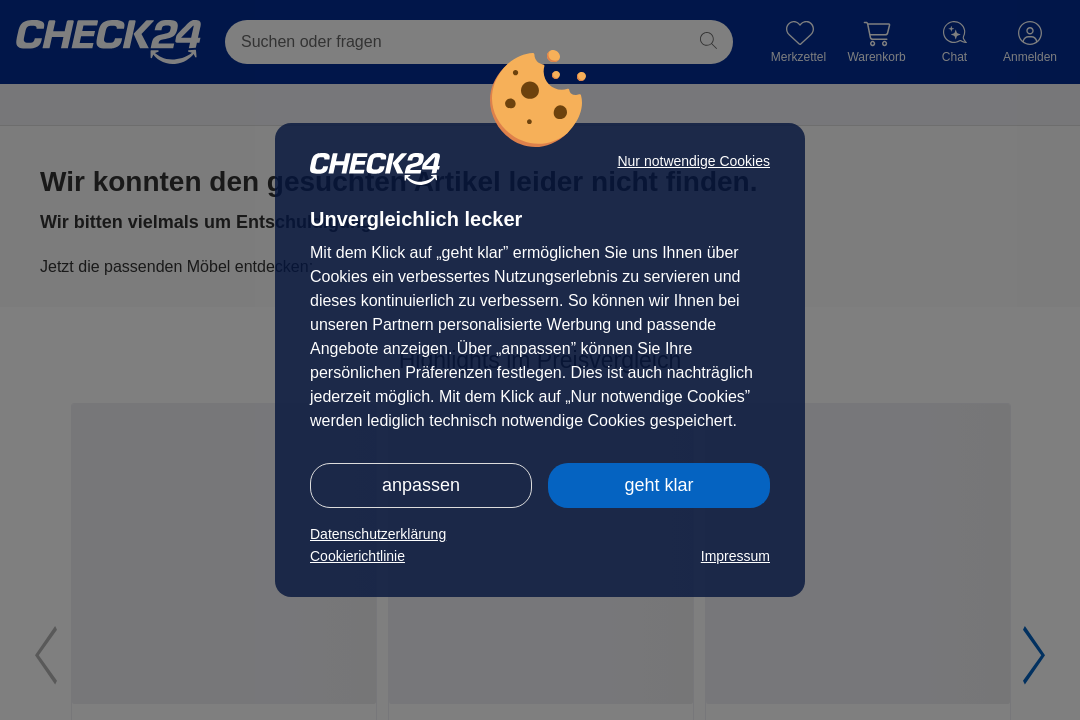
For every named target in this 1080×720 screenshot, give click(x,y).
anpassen (421, 485)
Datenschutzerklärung (378, 534)
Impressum (735, 556)
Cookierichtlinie (357, 556)
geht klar (658, 485)
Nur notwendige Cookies (693, 161)
